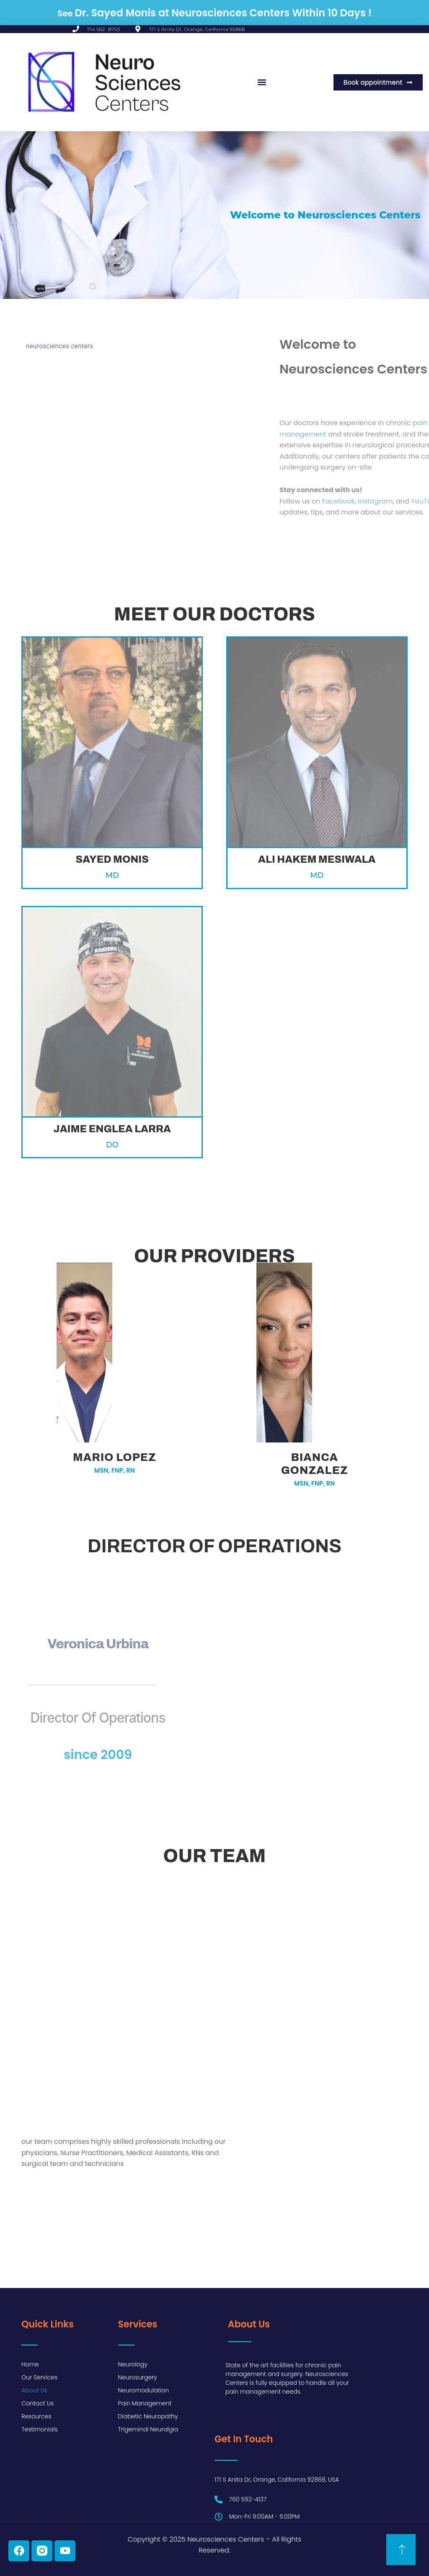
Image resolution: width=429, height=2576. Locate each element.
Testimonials (39, 2429)
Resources (36, 2416)
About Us (34, 2390)
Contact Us (37, 2403)
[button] (262, 82)
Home (30, 2364)
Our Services (39, 2377)
